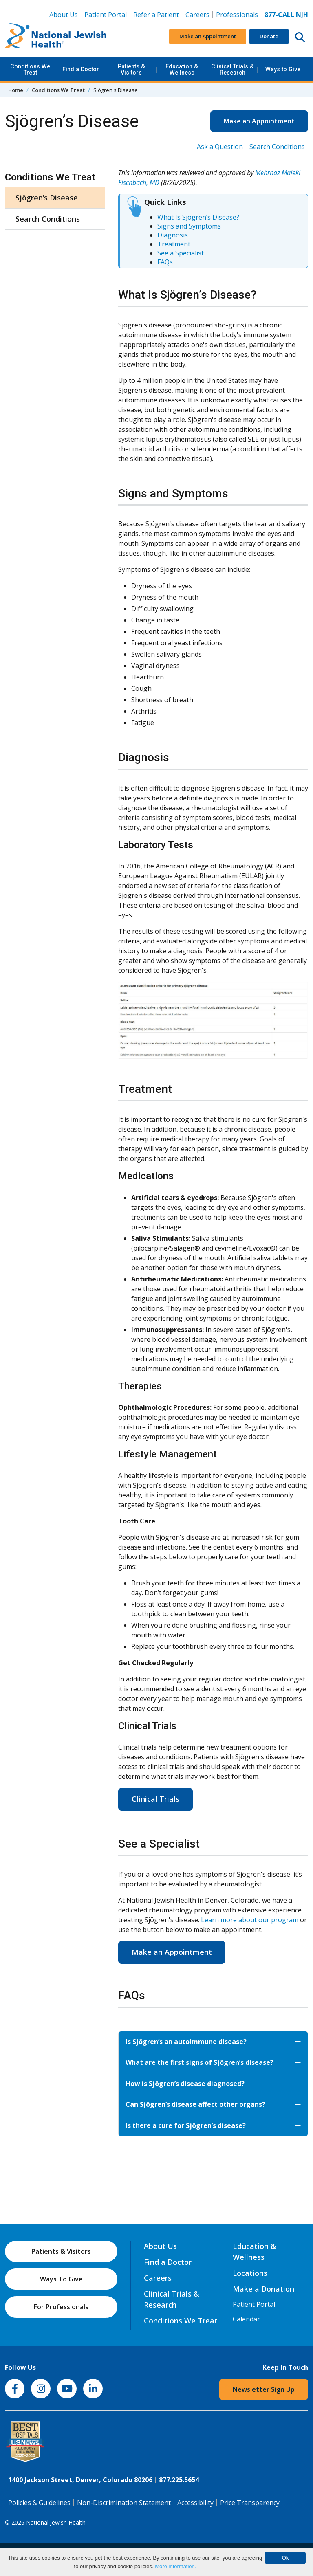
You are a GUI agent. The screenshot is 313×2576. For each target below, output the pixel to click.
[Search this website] (300, 37)
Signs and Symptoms (189, 226)
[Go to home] (56, 37)
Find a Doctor (80, 69)
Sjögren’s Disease (46, 197)
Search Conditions (277, 146)
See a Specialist (180, 252)
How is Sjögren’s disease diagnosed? (213, 2083)
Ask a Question (220, 146)
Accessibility (195, 2502)
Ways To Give (61, 2279)
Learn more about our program (249, 1919)
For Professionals (61, 2306)
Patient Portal (105, 14)
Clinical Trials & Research (232, 69)
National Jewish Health (56, 2522)
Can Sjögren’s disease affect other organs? (213, 2104)
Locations (250, 2273)
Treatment (173, 244)
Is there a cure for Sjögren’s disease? (213, 2125)
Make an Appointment (207, 36)
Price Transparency (250, 2502)
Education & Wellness (181, 69)
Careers (199, 14)
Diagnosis (172, 235)
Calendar (246, 2318)
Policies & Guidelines (39, 2502)
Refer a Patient (156, 14)
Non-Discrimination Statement (124, 2502)
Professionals (237, 14)
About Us (63, 14)
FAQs (165, 261)
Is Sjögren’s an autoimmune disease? (213, 2041)
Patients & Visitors (131, 69)
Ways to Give (282, 69)
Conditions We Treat (30, 69)
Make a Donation (263, 2289)
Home (15, 90)
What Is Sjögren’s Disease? (198, 217)
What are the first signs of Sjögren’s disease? (213, 2062)
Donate (269, 36)
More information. (175, 2566)
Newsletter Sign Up (264, 2389)
